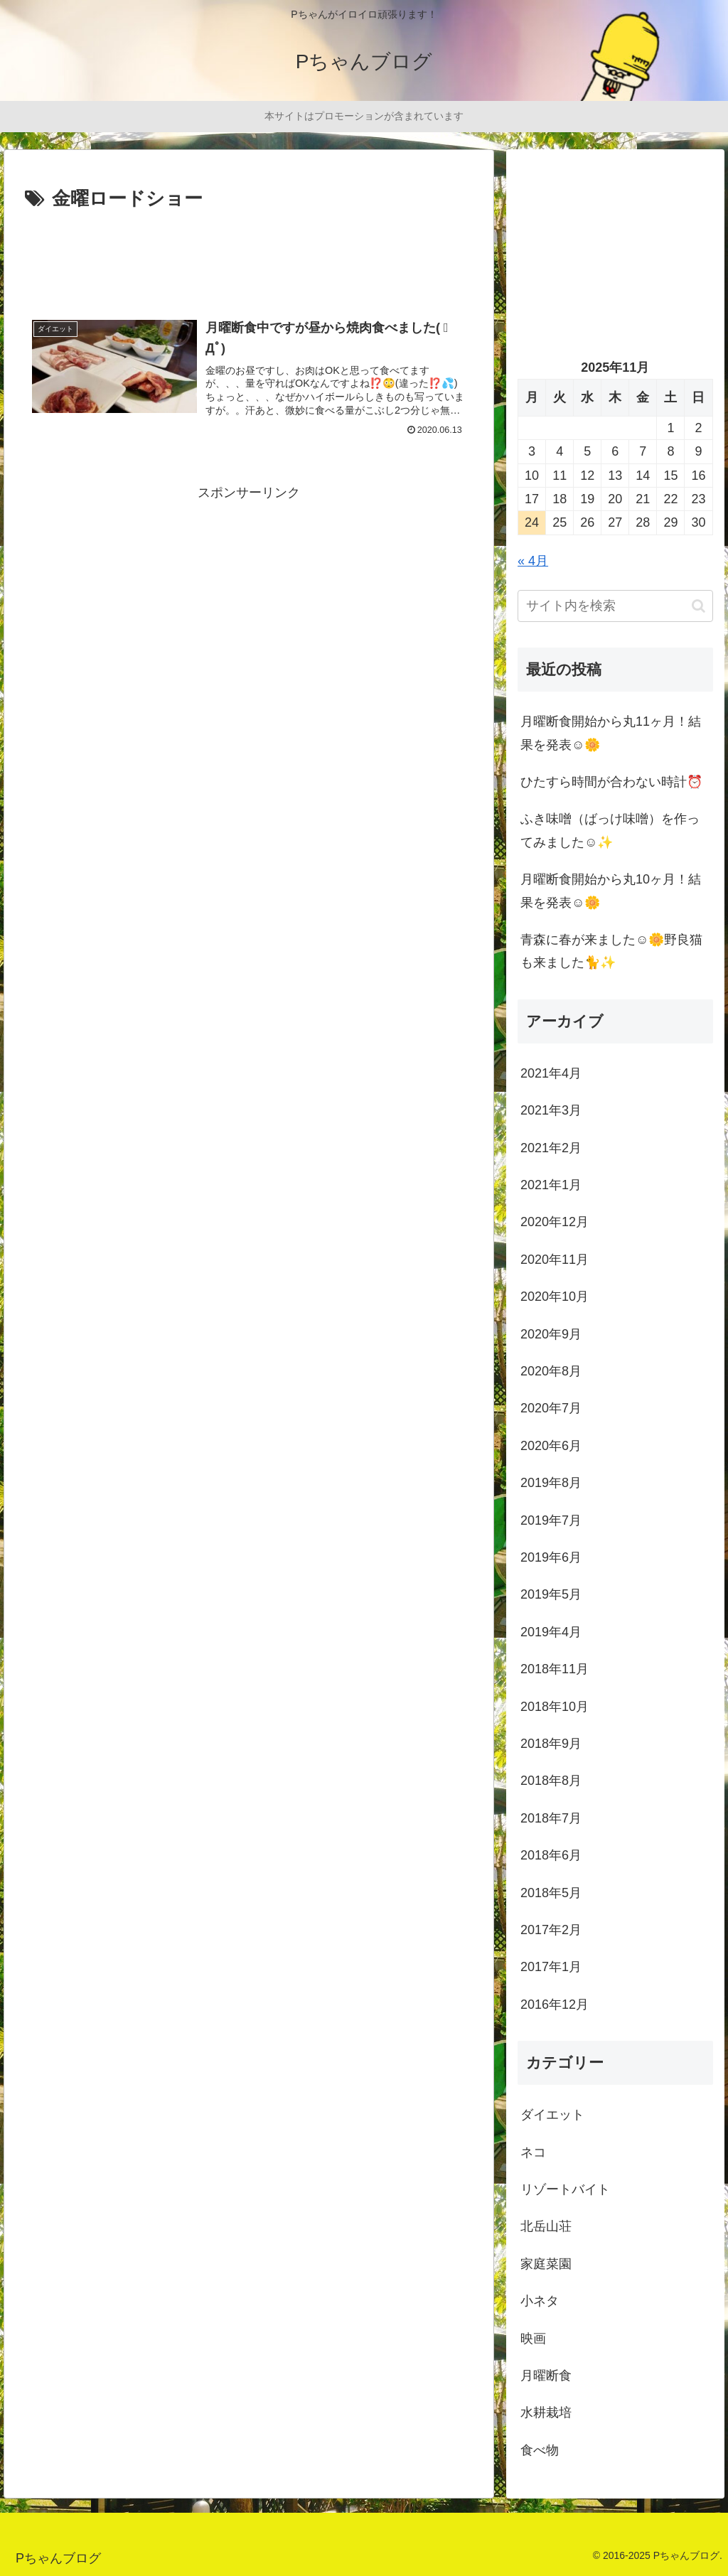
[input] (615, 606)
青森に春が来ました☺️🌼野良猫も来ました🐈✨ (611, 951)
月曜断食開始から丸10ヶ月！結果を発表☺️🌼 (610, 890)
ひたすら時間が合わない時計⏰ (611, 782)
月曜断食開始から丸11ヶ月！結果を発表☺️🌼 (610, 732)
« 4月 (533, 561)
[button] (698, 606)
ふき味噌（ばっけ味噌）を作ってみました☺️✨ (610, 830)
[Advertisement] (249, 257)
